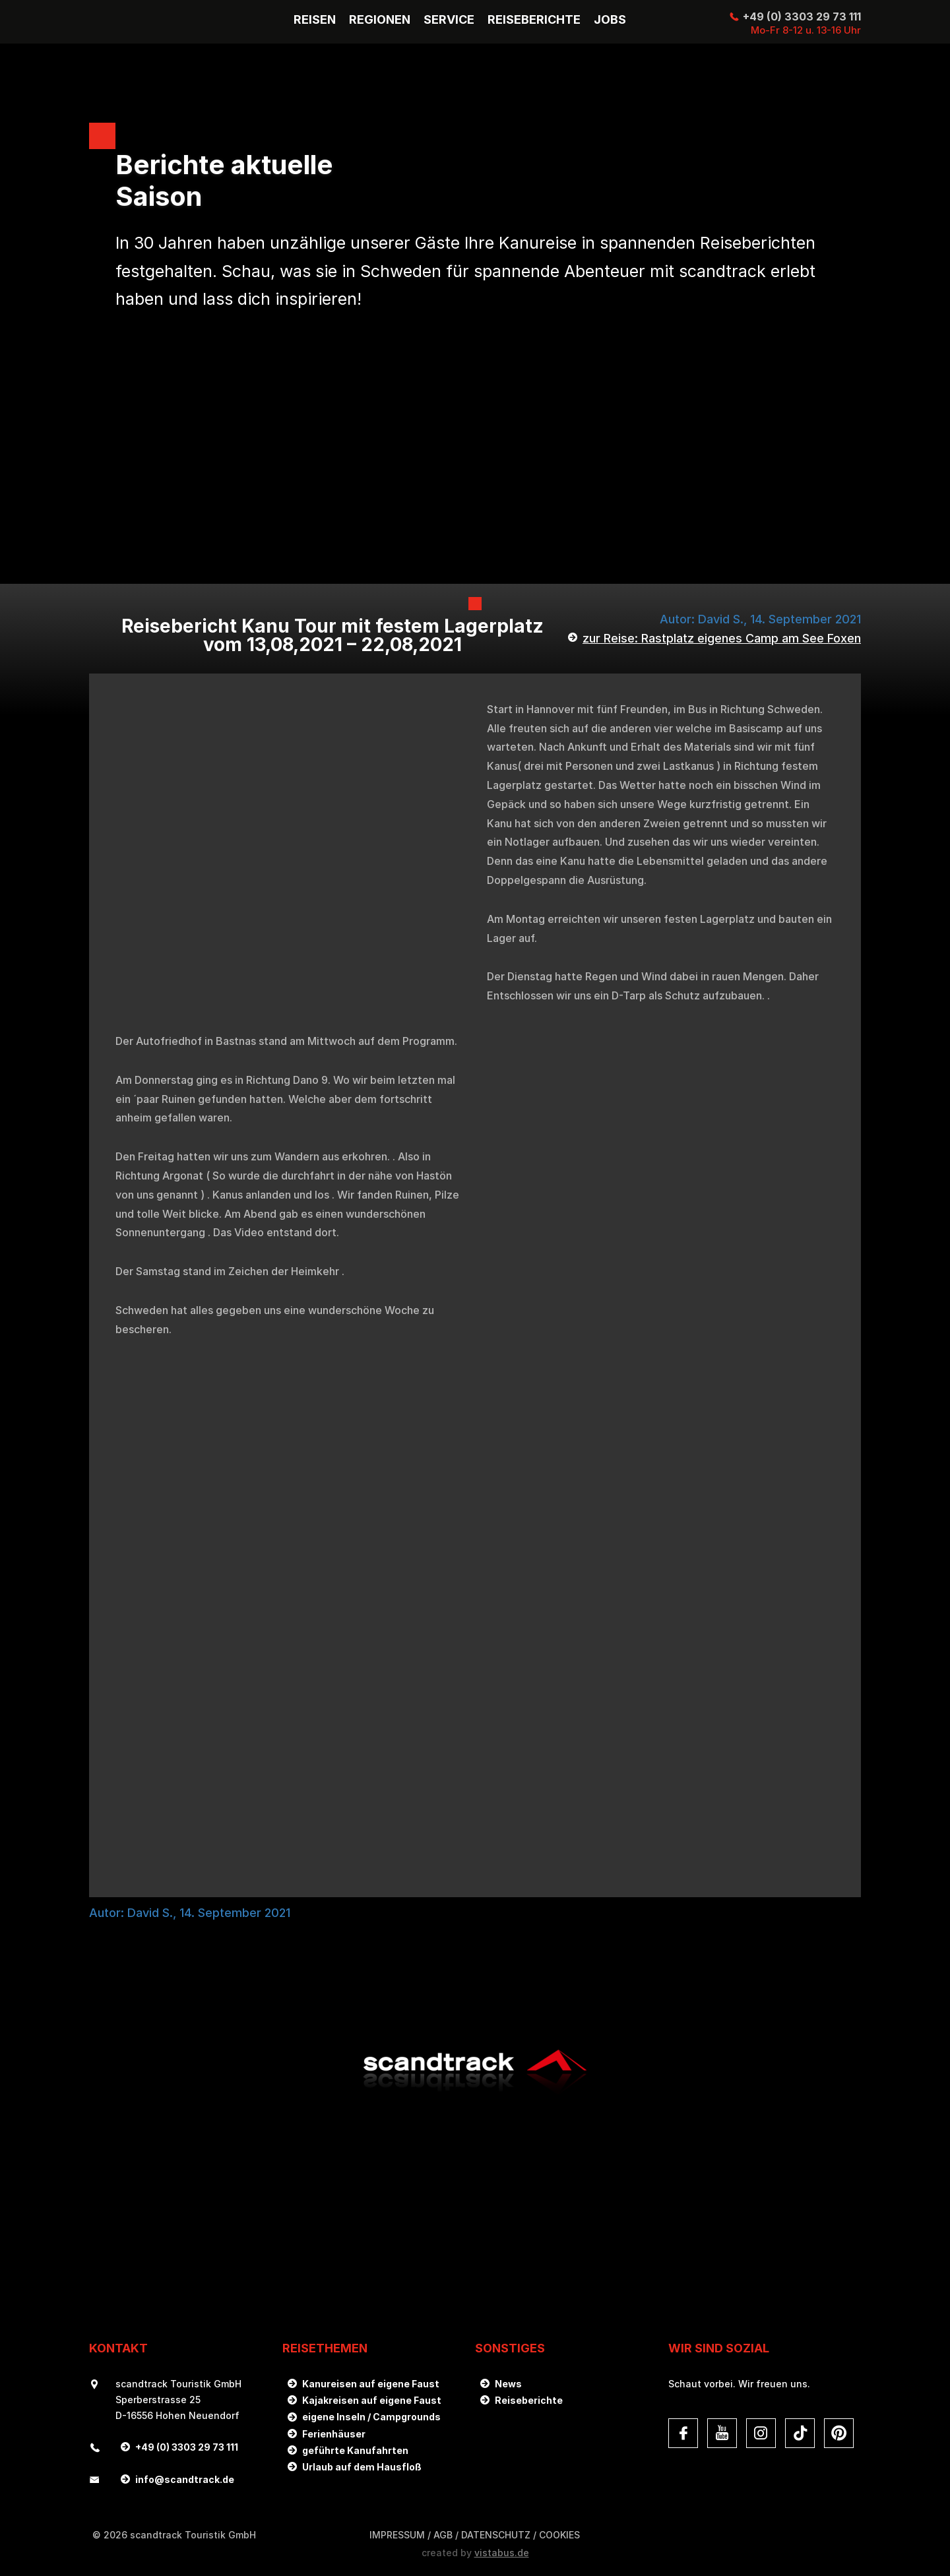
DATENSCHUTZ (495, 2534)
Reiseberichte (529, 2400)
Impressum (397, 2534)
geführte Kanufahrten (355, 2450)
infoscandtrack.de (184, 2479)
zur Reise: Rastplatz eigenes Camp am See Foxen (722, 638)
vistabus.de (501, 2552)
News (508, 2383)
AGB (443, 2534)
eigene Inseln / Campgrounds (371, 2416)
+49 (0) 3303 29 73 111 (802, 16)
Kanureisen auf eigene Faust (370, 2383)
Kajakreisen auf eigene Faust (371, 2400)
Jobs (610, 19)
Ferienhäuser (333, 2433)
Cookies (559, 2534)
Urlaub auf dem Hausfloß (362, 2466)
